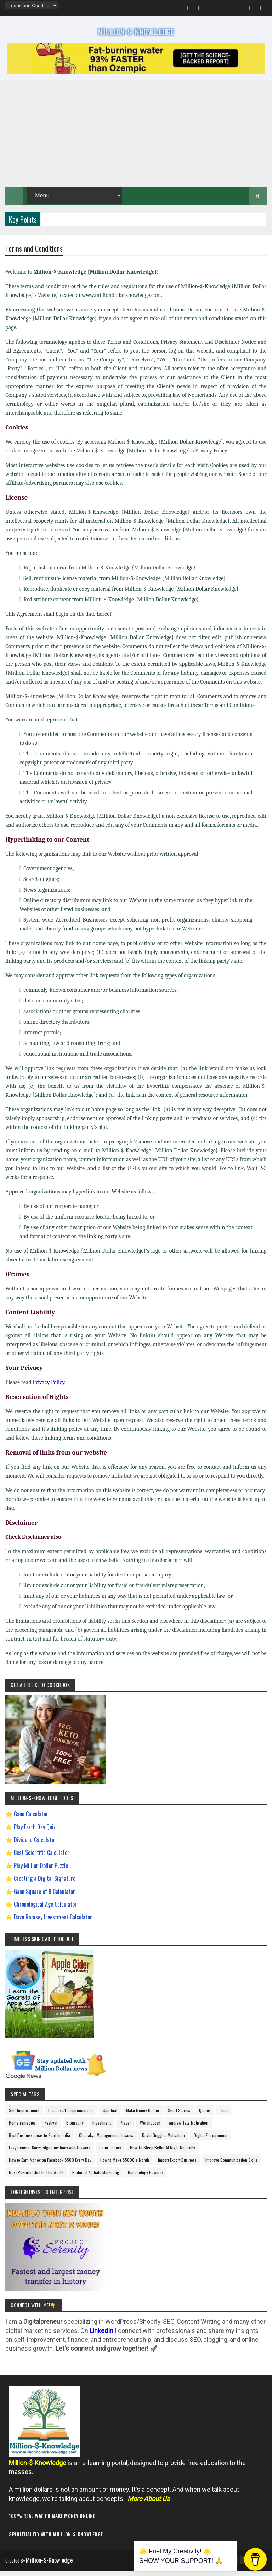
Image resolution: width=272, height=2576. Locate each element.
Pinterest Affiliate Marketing (95, 2179)
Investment (101, 2129)
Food (224, 2117)
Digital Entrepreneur (211, 2142)
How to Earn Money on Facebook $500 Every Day (50, 2167)
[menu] (31, 5)
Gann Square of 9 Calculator (44, 1898)
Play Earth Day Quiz (35, 1833)
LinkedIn (101, 2337)
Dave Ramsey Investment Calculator (53, 1924)
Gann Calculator (31, 1820)
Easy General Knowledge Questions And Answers (49, 2154)
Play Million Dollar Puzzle (41, 1872)
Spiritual (110, 2117)
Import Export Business (177, 2167)
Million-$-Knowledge (53, 2567)
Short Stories (179, 2117)
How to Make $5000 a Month (124, 2167)
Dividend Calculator (35, 1846)
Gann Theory (110, 2154)
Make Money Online (142, 2117)
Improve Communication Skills (231, 2167)
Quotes (205, 2117)
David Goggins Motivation (163, 2142)
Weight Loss (150, 2129)
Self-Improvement (24, 2117)
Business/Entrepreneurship (71, 2117)
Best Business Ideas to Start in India (39, 2142)
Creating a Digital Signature (44, 1885)
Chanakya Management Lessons (106, 2142)
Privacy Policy (48, 1389)
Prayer (125, 2129)
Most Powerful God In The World (36, 2179)
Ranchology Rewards (146, 2179)
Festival (51, 2129)
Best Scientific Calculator (41, 1859)
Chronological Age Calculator (45, 1911)
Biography (75, 2129)
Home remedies (22, 2129)
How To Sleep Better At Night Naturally (162, 2154)
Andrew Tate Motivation (188, 2129)
